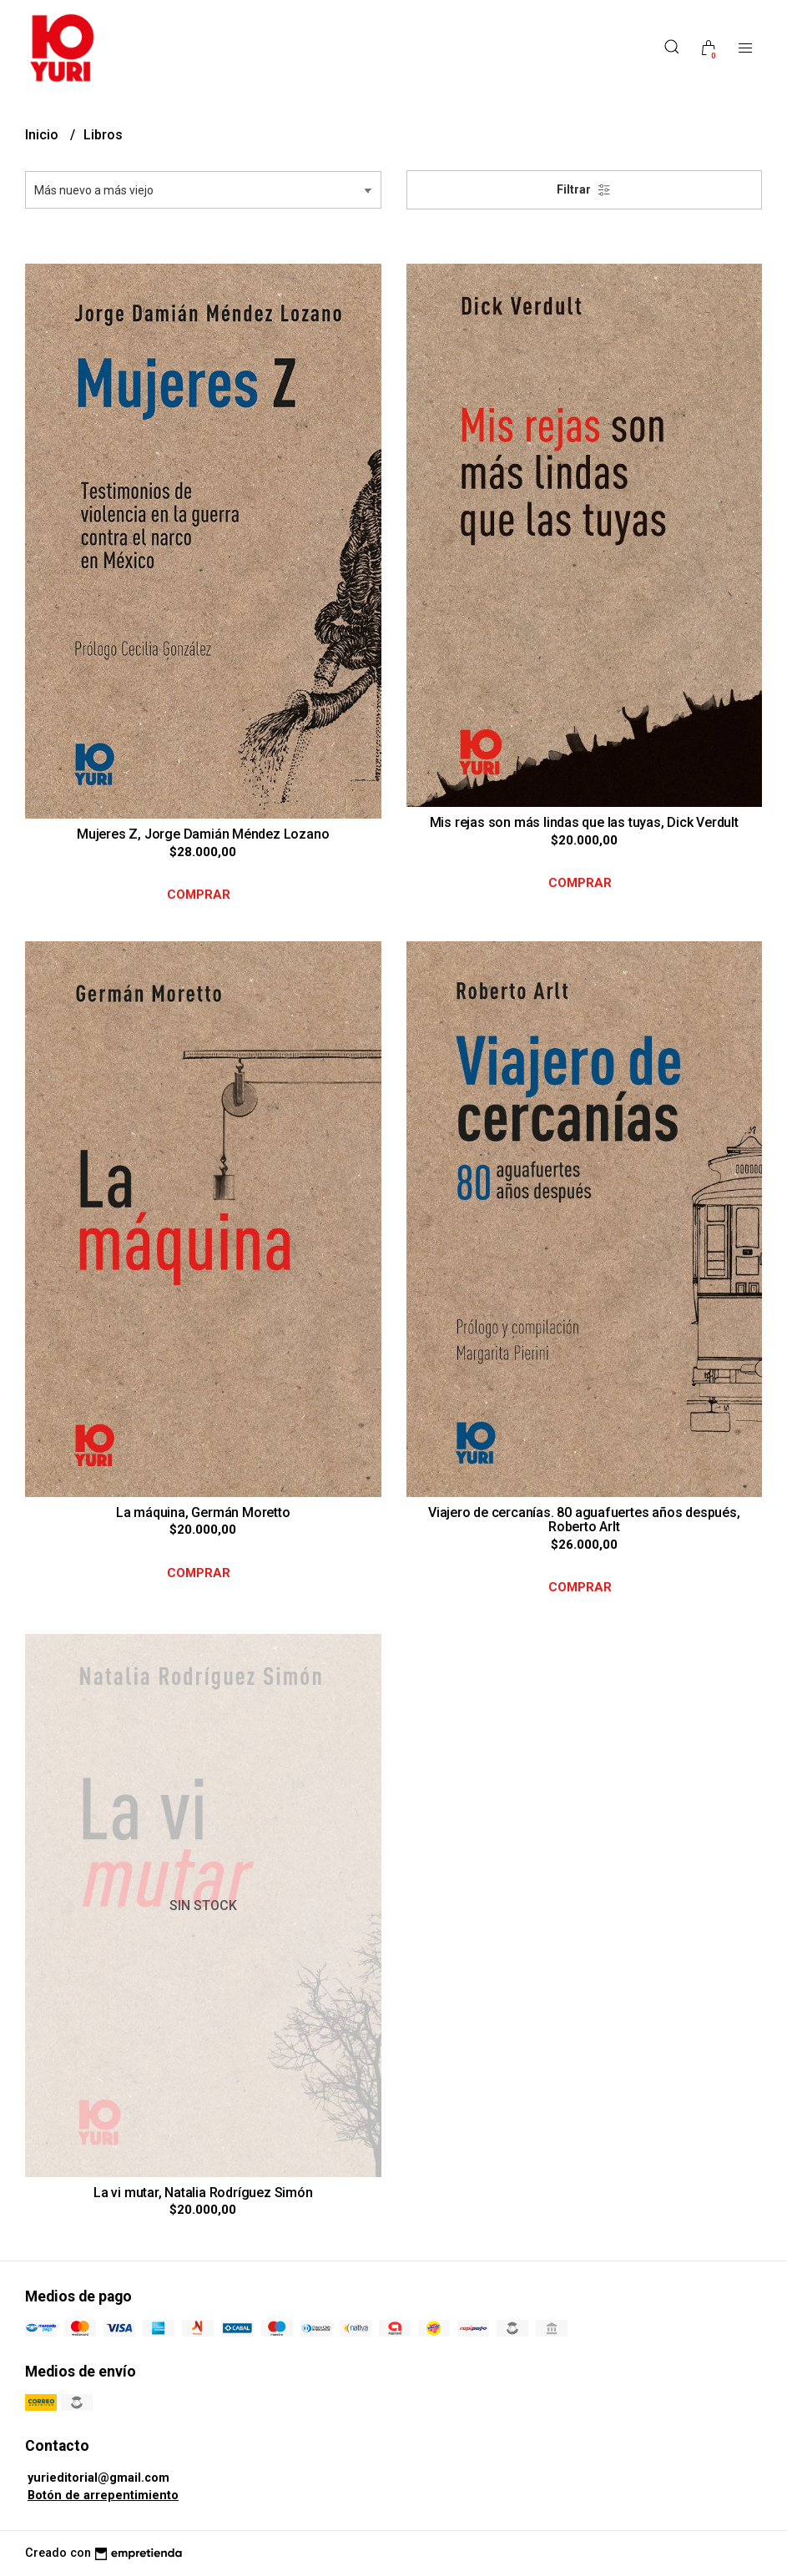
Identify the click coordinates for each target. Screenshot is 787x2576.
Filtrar (584, 190)
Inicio (43, 135)
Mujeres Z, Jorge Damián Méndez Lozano (203, 834)
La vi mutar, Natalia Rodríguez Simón (202, 2192)
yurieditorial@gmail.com (98, 2478)
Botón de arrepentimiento (103, 2495)
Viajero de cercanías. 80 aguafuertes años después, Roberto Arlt (584, 1520)
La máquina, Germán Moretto (203, 1512)
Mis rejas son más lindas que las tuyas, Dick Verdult (584, 822)
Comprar (198, 894)
